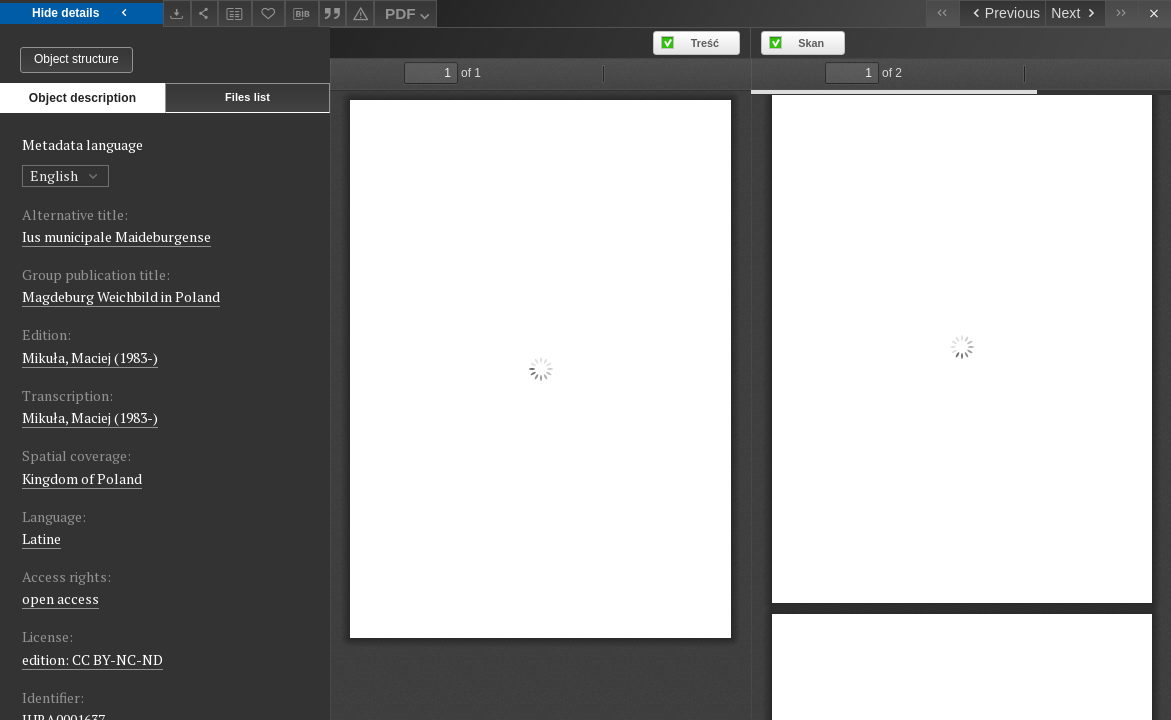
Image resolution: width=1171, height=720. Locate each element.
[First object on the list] (942, 13)
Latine (41, 538)
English (65, 175)
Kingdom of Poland (82, 478)
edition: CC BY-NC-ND (92, 659)
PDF (409, 16)
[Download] (177, 13)
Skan (811, 43)
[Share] (205, 13)
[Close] (1154, 13)
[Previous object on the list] (1002, 13)
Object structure (76, 59)
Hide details (81, 13)
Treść (705, 43)
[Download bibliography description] (302, 14)
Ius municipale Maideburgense (116, 236)
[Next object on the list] (1075, 13)
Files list (247, 97)
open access (60, 598)
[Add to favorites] (269, 13)
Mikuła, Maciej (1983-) (90, 357)
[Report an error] (360, 13)
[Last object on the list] (1121, 13)
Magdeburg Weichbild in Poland (121, 296)
